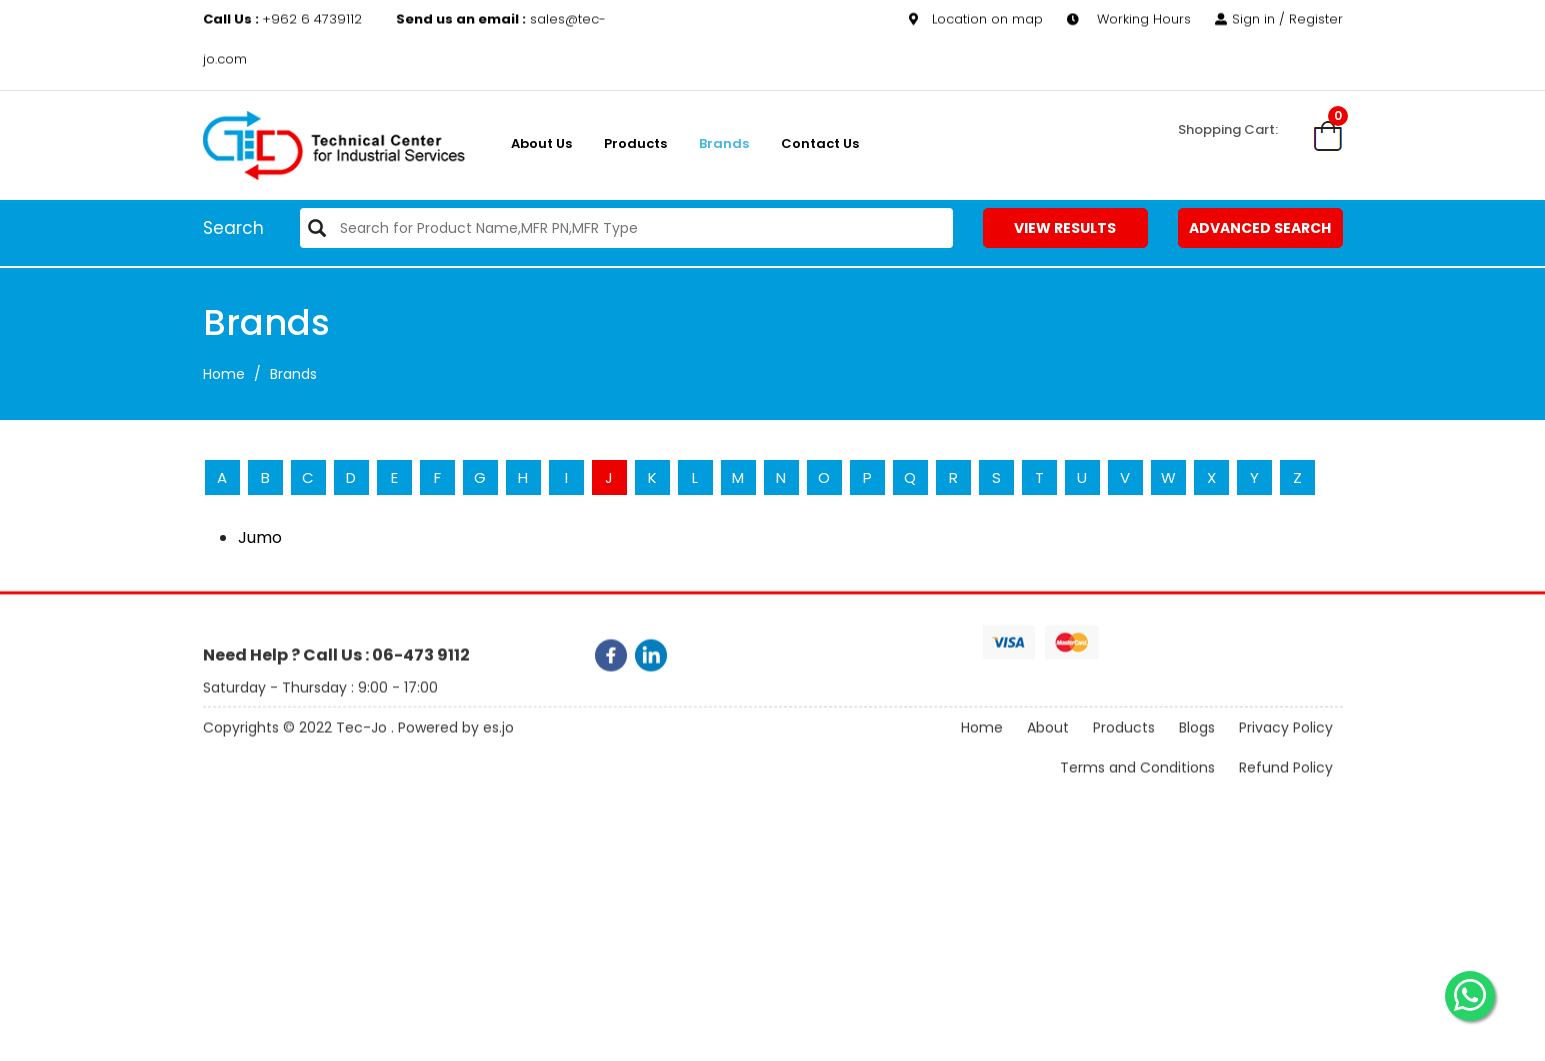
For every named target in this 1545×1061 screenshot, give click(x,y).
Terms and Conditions (1137, 793)
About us (541, 143)
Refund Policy (1286, 793)
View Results (1065, 228)
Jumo (260, 537)
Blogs (1197, 753)
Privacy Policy (1286, 753)
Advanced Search (1260, 228)
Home (224, 374)
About (1048, 753)
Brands (724, 143)
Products (635, 143)
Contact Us (820, 143)
